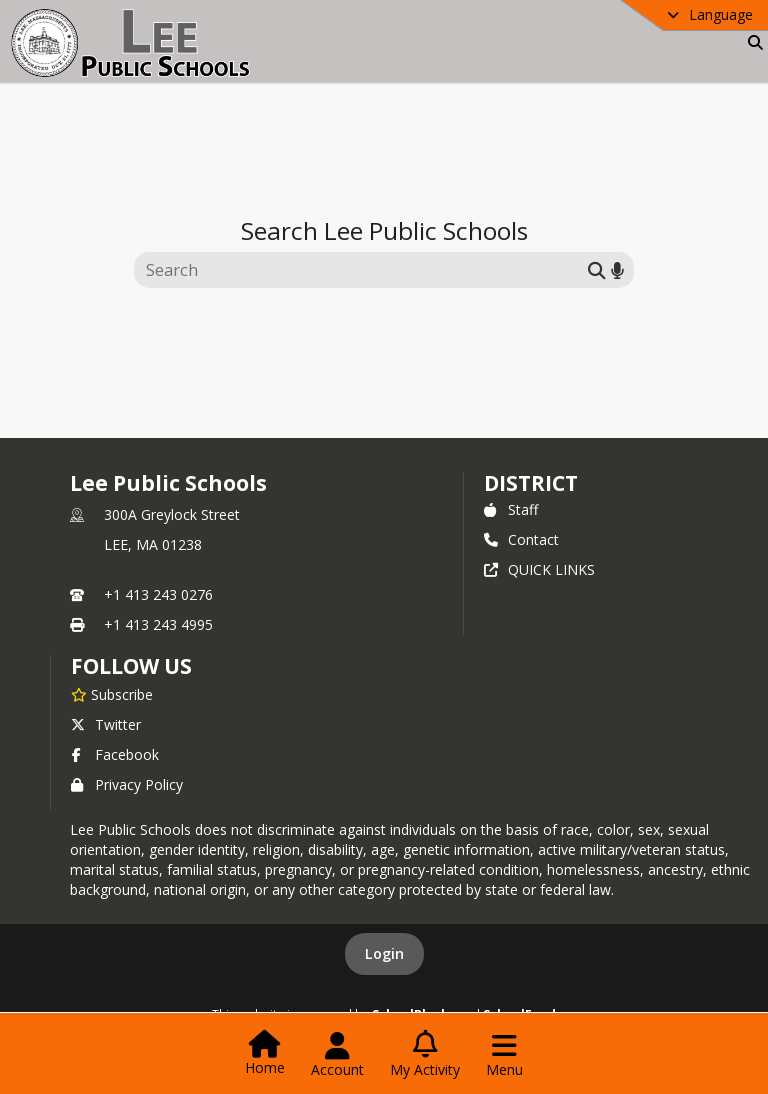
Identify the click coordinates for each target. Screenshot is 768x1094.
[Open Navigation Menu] (504, 1055)
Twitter (106, 724)
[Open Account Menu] (337, 1055)
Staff (511, 509)
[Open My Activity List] (425, 1055)
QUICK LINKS (539, 569)
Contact (521, 539)
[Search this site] (363, 270)
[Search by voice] (617, 269)
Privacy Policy (127, 784)
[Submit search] (597, 269)
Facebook (115, 754)
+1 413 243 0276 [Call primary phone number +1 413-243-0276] (158, 594)
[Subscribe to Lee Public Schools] (112, 694)
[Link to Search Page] (751, 42)
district (531, 483)
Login (384, 953)
